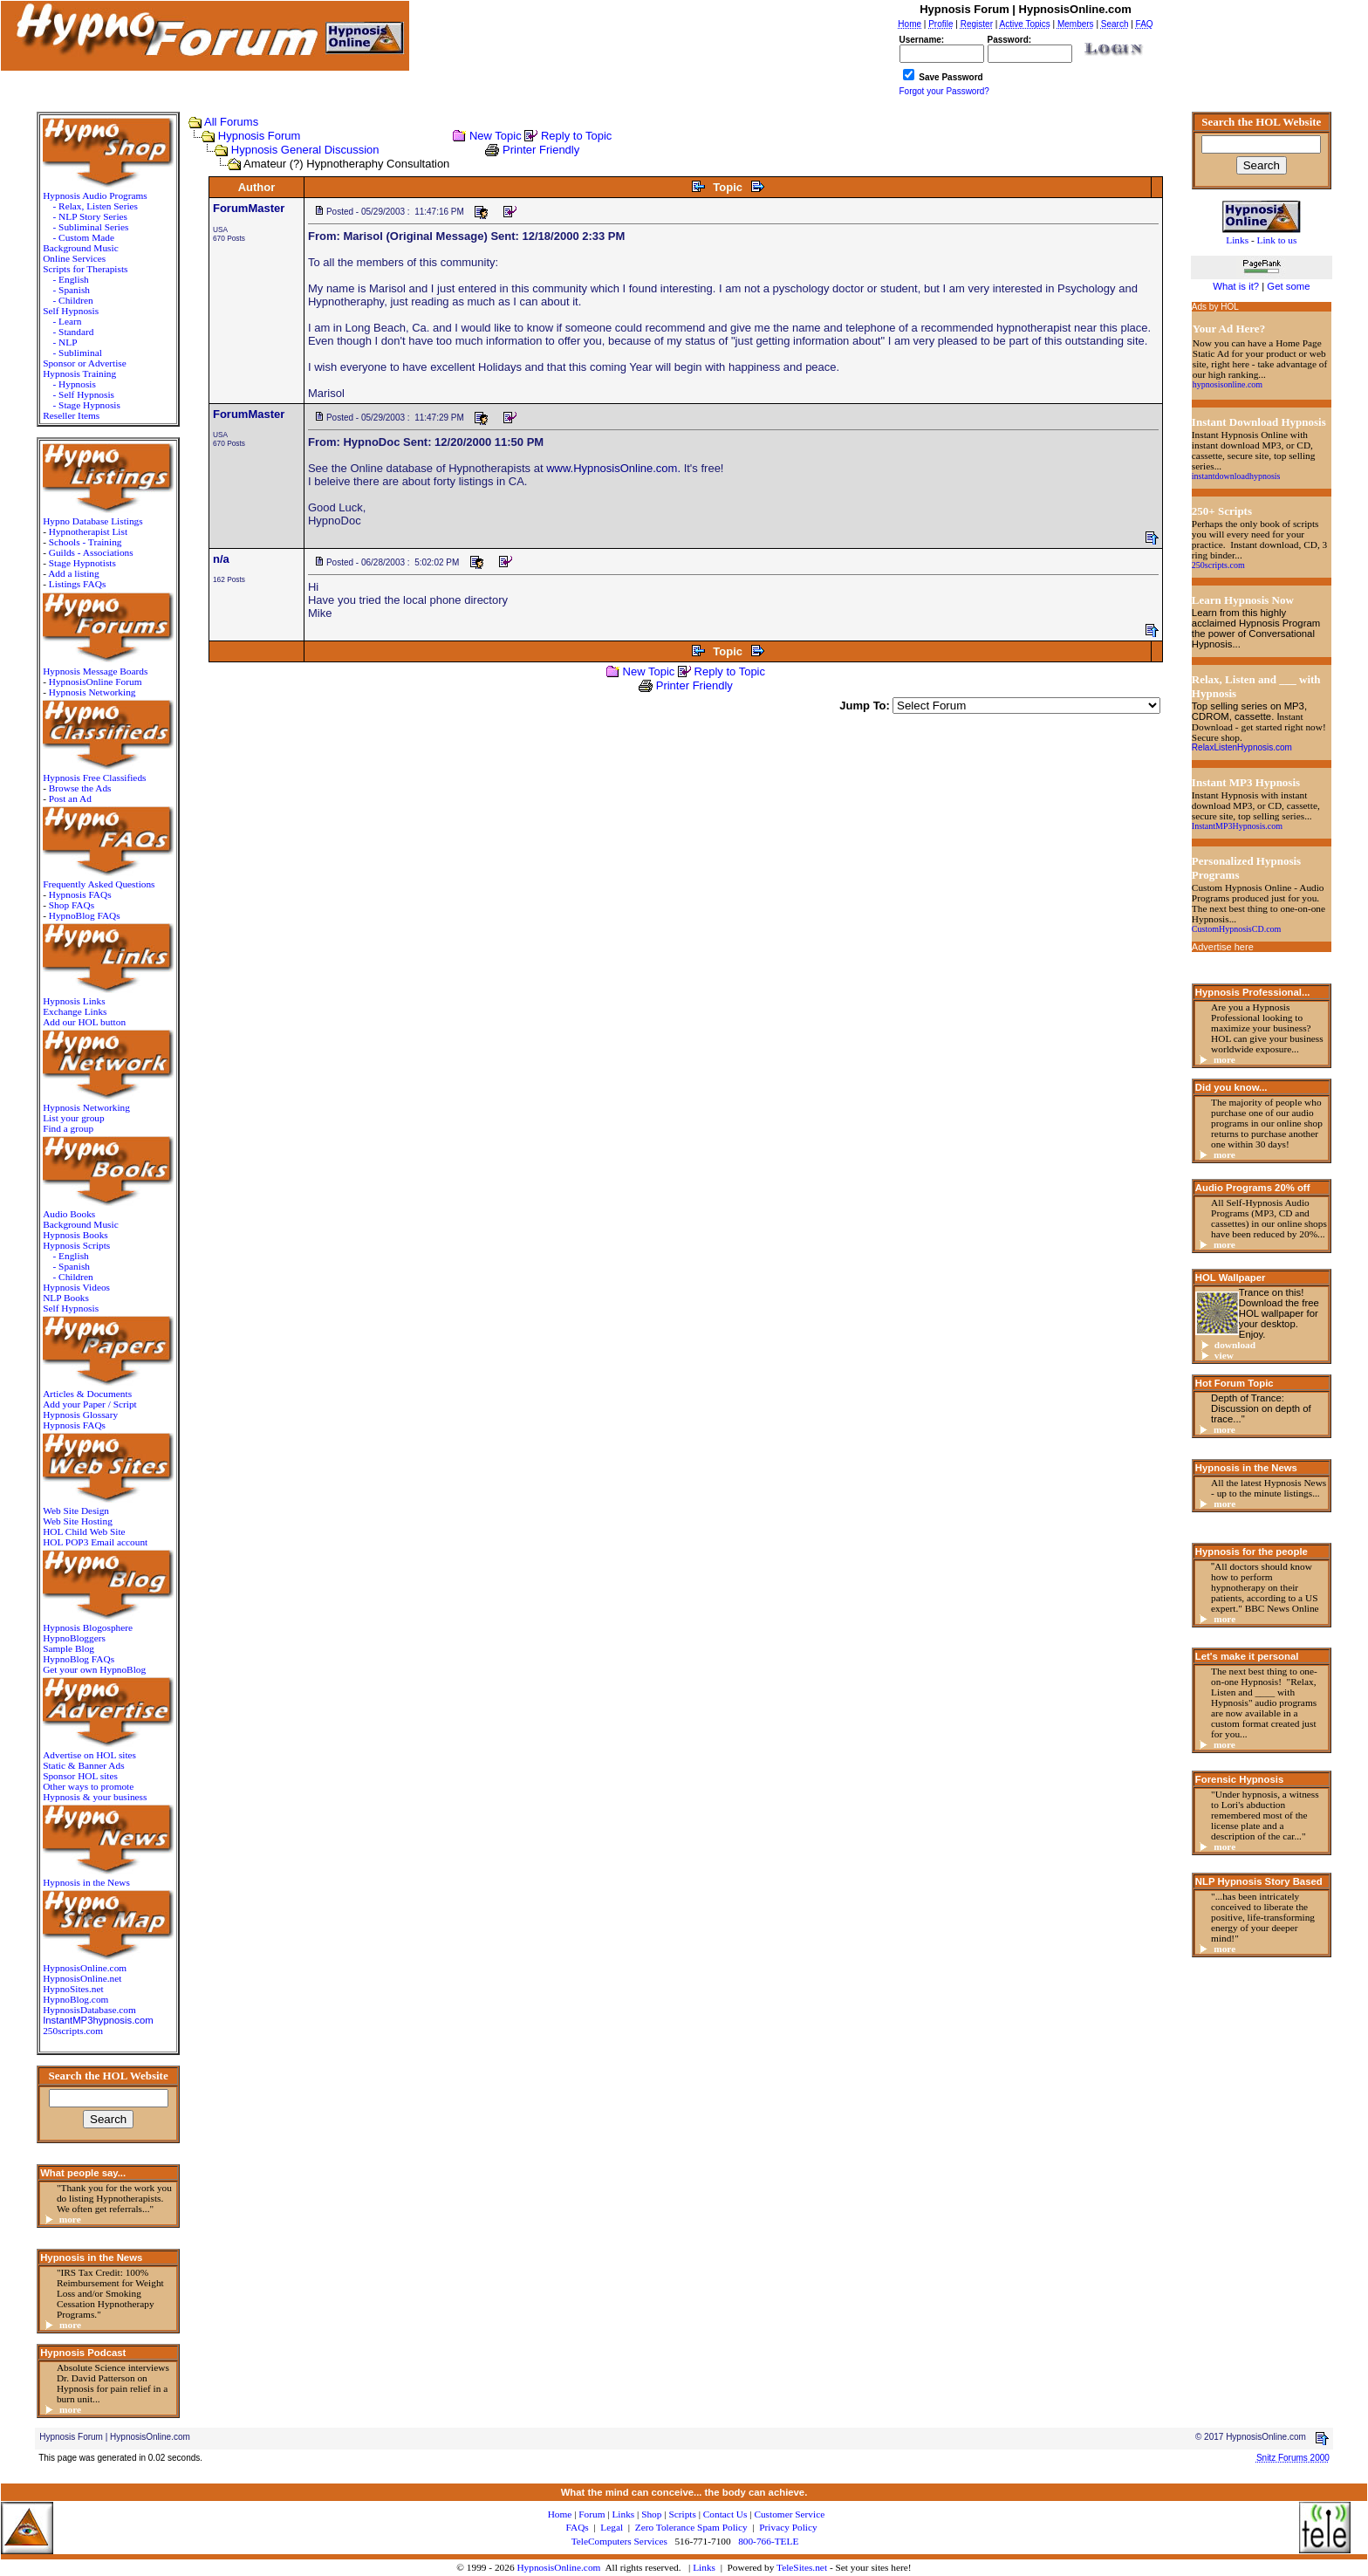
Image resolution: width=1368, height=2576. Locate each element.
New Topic (495, 135)
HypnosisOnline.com (558, 2567)
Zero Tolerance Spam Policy (691, 2527)
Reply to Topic (576, 135)
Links (704, 2567)
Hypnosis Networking (92, 692)
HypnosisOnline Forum (95, 681)
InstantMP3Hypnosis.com (1237, 826)
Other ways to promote (88, 1786)
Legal (611, 2527)
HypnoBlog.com (75, 1999)
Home (560, 2514)
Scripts (681, 2514)
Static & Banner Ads (83, 1765)
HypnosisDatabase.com (89, 2009)
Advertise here (1223, 947)
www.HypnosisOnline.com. (613, 468)
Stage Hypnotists (82, 563)
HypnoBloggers (74, 1638)
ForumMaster (248, 208)
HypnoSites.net (73, 1988)
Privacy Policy (788, 2527)
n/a (221, 558)
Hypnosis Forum (259, 135)
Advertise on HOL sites (89, 1755)
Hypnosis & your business (95, 1797)
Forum (591, 2514)
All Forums (231, 121)
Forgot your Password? (944, 91)
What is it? (1236, 286)
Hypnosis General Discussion (305, 149)
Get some (1288, 286)
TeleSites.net (803, 2567)
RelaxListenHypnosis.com (1242, 747)
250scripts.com (73, 2030)
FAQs (577, 2527)
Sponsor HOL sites (80, 1776)
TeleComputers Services (619, 2541)
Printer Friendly (541, 149)
